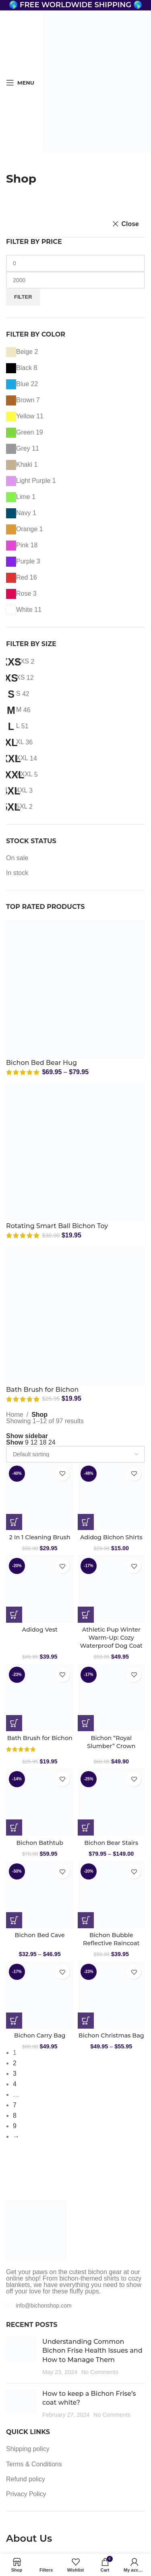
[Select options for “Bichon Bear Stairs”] (86, 1827)
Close (130, 223)
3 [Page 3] (15, 2073)
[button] (14, 1827)
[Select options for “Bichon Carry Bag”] (14, 2021)
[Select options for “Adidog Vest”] (14, 1615)
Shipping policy (28, 2448)
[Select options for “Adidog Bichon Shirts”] (86, 1522)
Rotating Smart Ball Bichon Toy (57, 1226)
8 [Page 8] (15, 2115)
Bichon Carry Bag (39, 2035)
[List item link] (75, 2305)
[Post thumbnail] (21, 2357)
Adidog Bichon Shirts (111, 1537)
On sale (17, 858)
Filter (23, 297)
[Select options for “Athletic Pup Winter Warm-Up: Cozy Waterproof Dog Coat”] (86, 1615)
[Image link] (36, 2230)
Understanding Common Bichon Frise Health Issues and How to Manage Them (92, 2351)
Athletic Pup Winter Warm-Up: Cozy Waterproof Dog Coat (111, 1637)
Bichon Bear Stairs (111, 1842)
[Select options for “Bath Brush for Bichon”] (14, 1723)
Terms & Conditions (34, 2464)
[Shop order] (75, 1454)
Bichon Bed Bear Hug (41, 1063)
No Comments (99, 2372)
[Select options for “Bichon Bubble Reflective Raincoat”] (86, 1920)
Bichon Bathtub (40, 1842)
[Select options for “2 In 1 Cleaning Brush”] (14, 1522)
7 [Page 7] (15, 2105)
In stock (17, 872)
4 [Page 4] (15, 2084)
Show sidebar (27, 1436)
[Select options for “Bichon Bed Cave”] (14, 1920)
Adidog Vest (40, 1629)
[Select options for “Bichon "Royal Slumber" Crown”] (86, 1723)
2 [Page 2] (15, 2063)
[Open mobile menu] (20, 83)
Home (14, 1414)
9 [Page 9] (15, 2126)
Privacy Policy (26, 2494)
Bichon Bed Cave (40, 1935)
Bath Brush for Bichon (42, 1389)
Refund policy (25, 2479)
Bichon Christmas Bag (111, 2035)
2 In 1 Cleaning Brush (39, 1537)
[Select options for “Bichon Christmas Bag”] (86, 2021)
